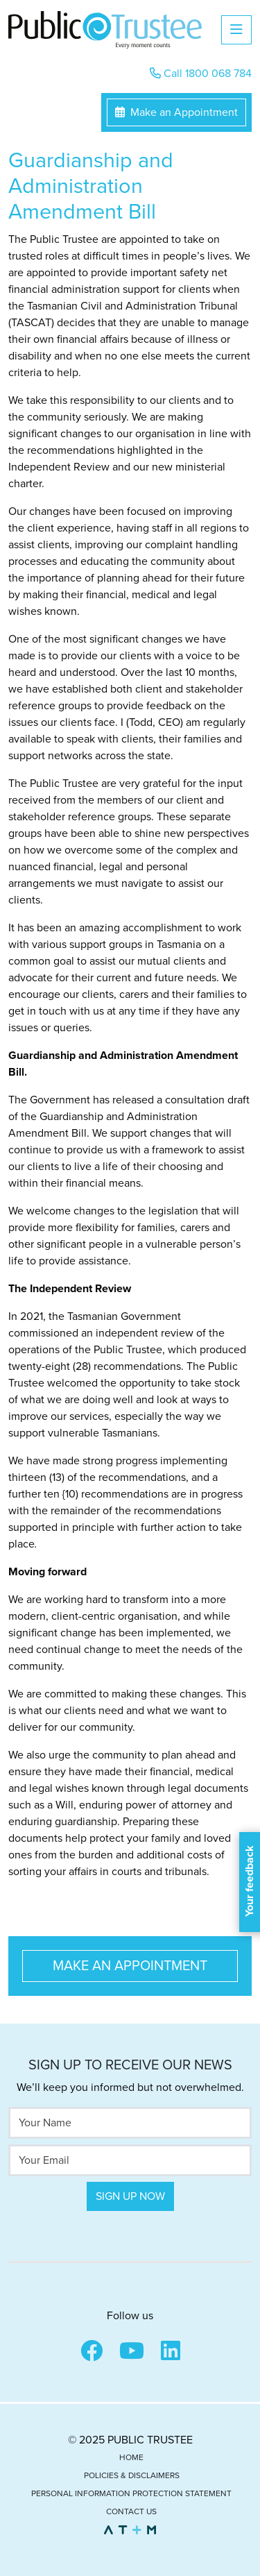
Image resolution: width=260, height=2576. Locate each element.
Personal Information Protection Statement (131, 2493)
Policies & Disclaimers (132, 2475)
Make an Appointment (176, 112)
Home (131, 2457)
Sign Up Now (130, 2196)
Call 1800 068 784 (201, 73)
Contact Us (131, 2511)
